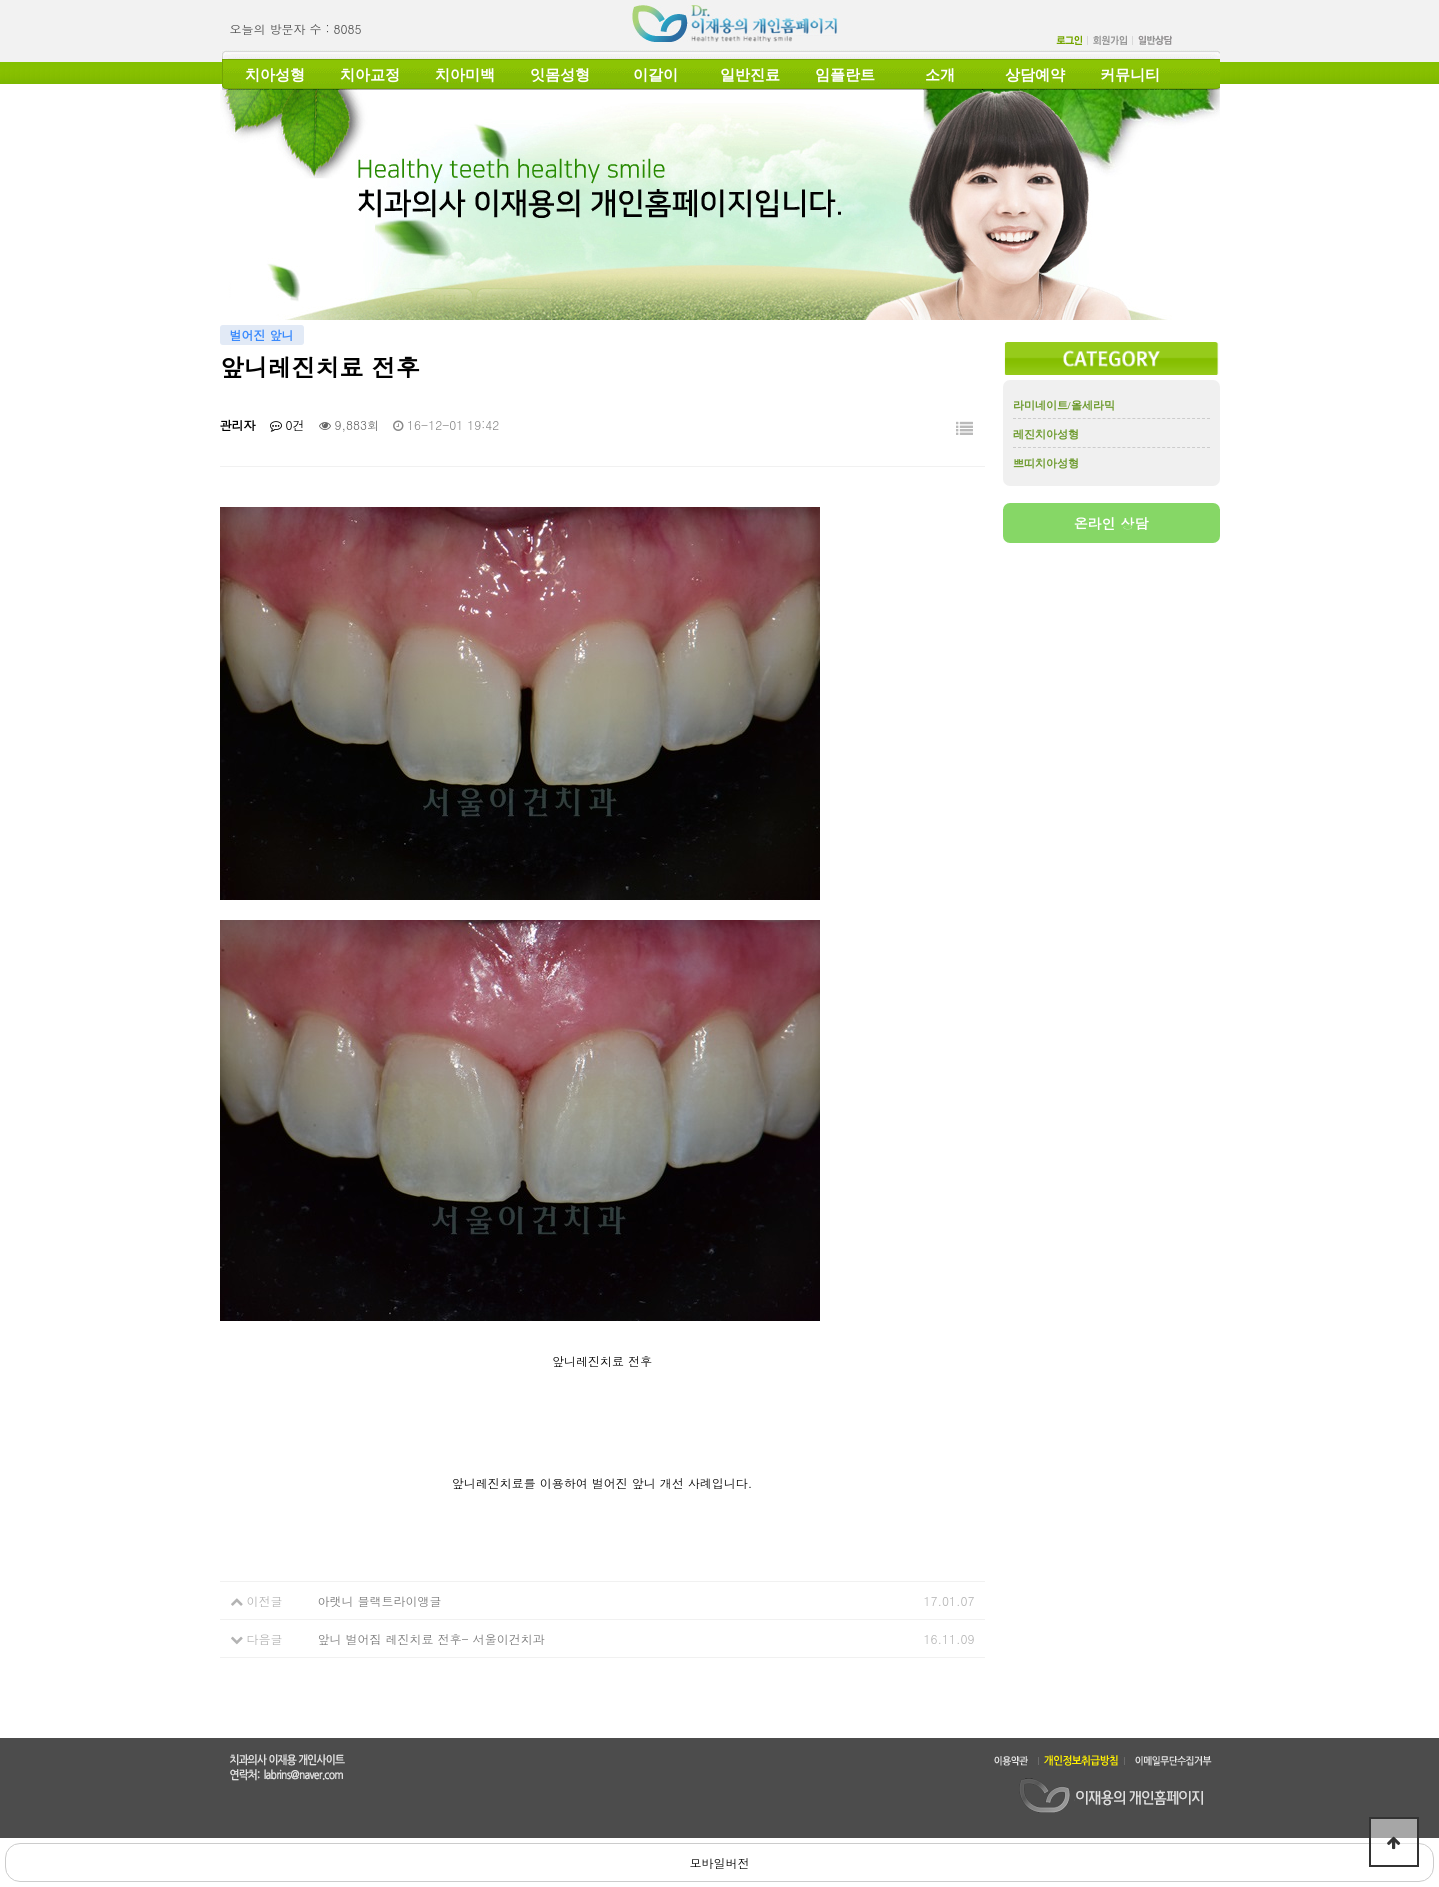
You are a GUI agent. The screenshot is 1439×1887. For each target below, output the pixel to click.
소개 (940, 75)
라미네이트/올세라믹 (1064, 405)
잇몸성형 (560, 75)
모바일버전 (720, 1862)
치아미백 (465, 75)
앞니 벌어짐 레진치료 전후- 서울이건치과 (431, 1638)
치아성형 (275, 75)
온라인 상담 (1111, 523)
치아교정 (370, 75)
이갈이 (655, 75)
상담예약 (1035, 75)
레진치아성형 (1046, 434)
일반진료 (750, 75)
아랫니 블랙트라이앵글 (380, 1600)
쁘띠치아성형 (1046, 463)
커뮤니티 (1130, 75)
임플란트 (845, 75)
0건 (287, 424)
